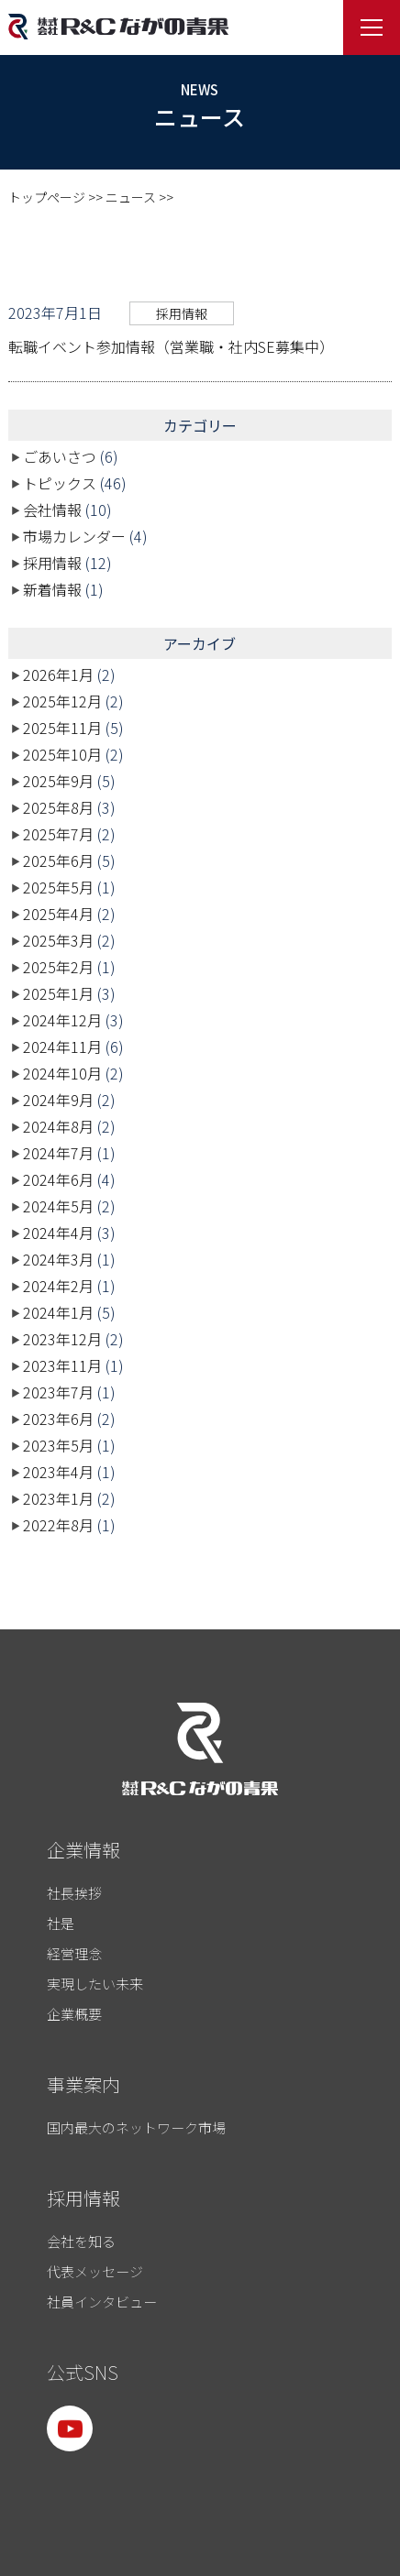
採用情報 (181, 313)
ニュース (131, 197)
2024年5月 (58, 1206)
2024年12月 (62, 1020)
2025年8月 (58, 807)
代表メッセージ (95, 2271)
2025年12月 (62, 701)
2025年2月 (58, 967)
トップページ (46, 197)
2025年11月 (62, 728)
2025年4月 (58, 914)
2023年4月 (58, 1472)
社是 (60, 1923)
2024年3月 (58, 1259)
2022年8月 (58, 1525)
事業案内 (83, 2084)
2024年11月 (62, 1047)
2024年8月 (58, 1126)
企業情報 (83, 1849)
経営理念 (74, 1953)
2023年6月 (58, 1419)
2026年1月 (58, 674)
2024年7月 (58, 1153)
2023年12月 (62, 1339)
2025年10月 (62, 754)
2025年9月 (58, 781)
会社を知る (81, 2241)
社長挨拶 (74, 1892)
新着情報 (52, 589)
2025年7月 (58, 834)
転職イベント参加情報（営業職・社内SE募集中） (171, 346)
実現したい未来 (95, 1983)
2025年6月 (58, 860)
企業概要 (74, 2013)
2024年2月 (58, 1286)
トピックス (59, 483)
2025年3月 (58, 940)
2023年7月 (58, 1392)
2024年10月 (62, 1073)
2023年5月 (58, 1445)
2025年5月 (58, 887)
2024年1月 (58, 1312)
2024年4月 (58, 1233)
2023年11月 (62, 1365)
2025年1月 (58, 993)
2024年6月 (58, 1179)
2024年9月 (58, 1100)
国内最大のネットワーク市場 (136, 2127)
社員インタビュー (102, 2301)
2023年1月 (58, 1498)
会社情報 (52, 510)
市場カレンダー (74, 536)
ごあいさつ (59, 456)
